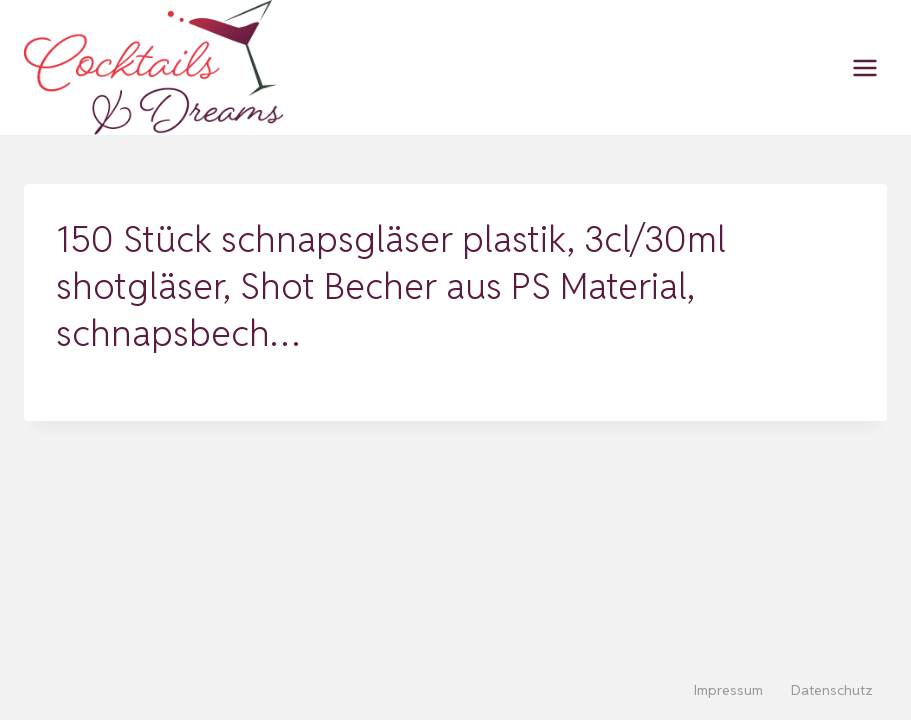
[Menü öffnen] (864, 67)
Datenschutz (832, 690)
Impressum (728, 690)
